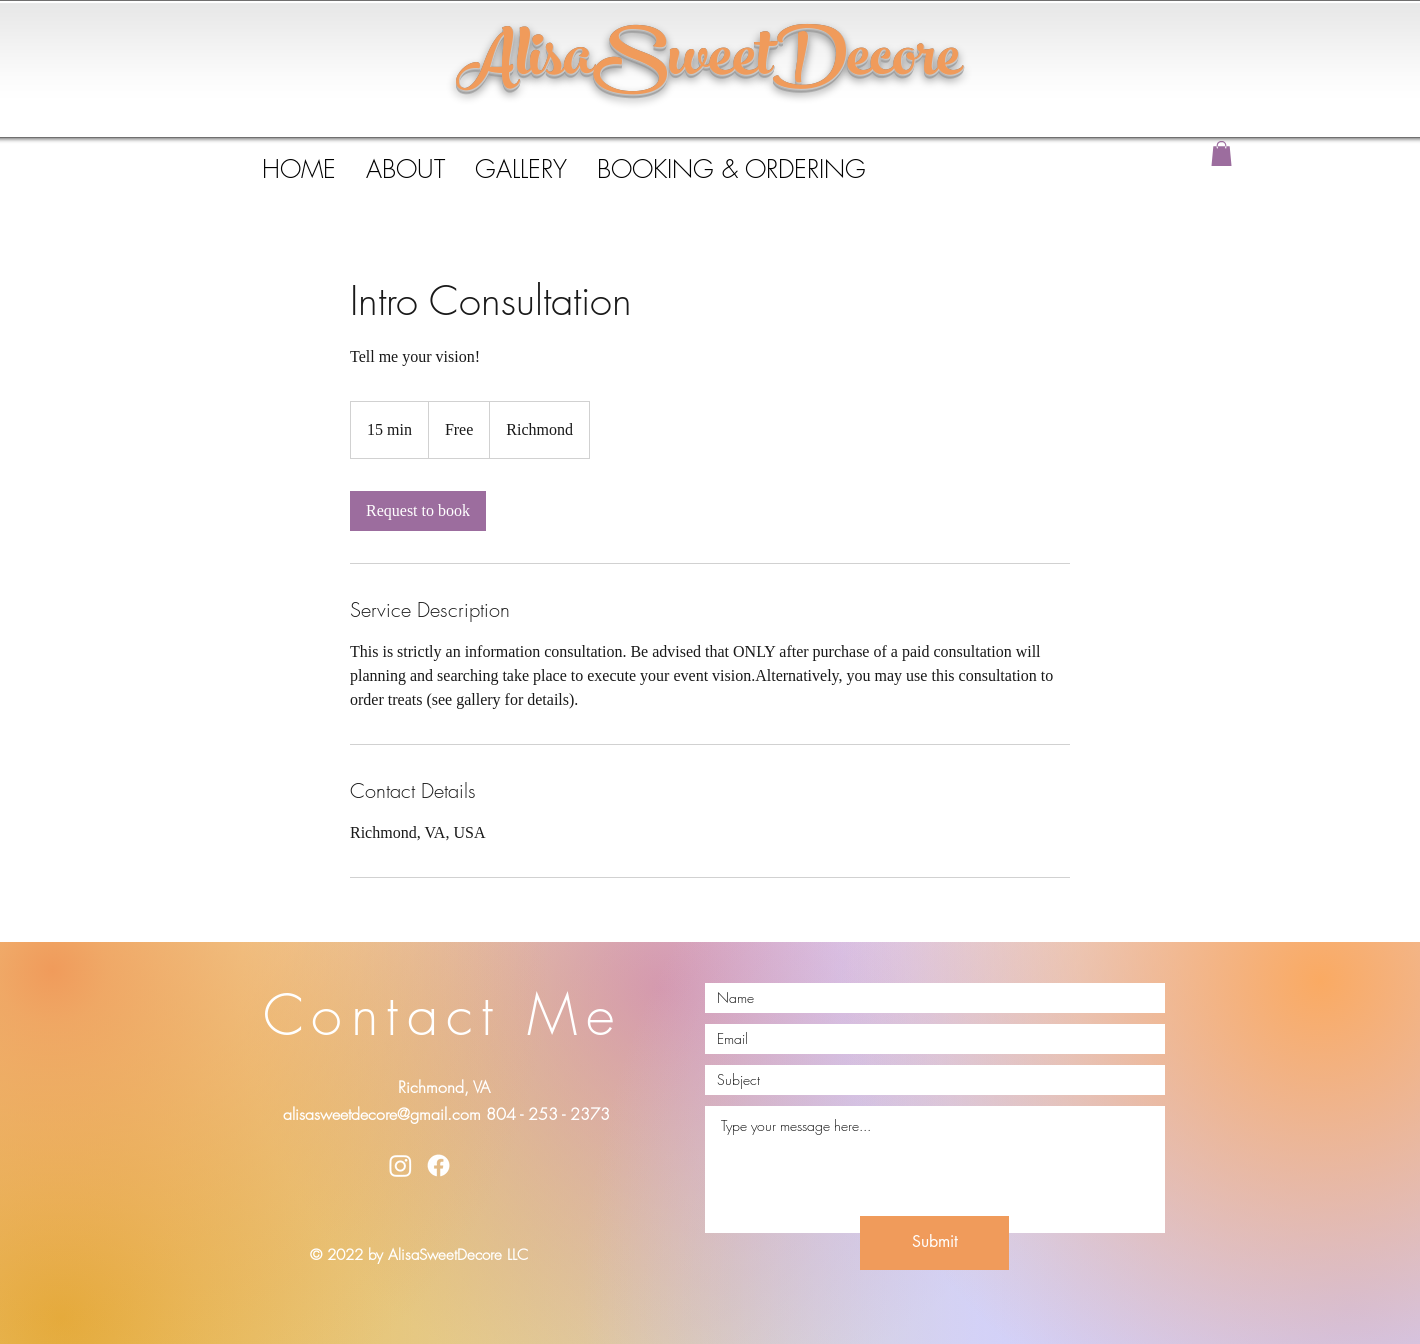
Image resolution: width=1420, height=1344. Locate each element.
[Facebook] (438, 1165)
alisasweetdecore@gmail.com (382, 1114)
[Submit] (934, 1243)
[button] (1221, 153)
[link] (418, 511)
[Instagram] (400, 1165)
